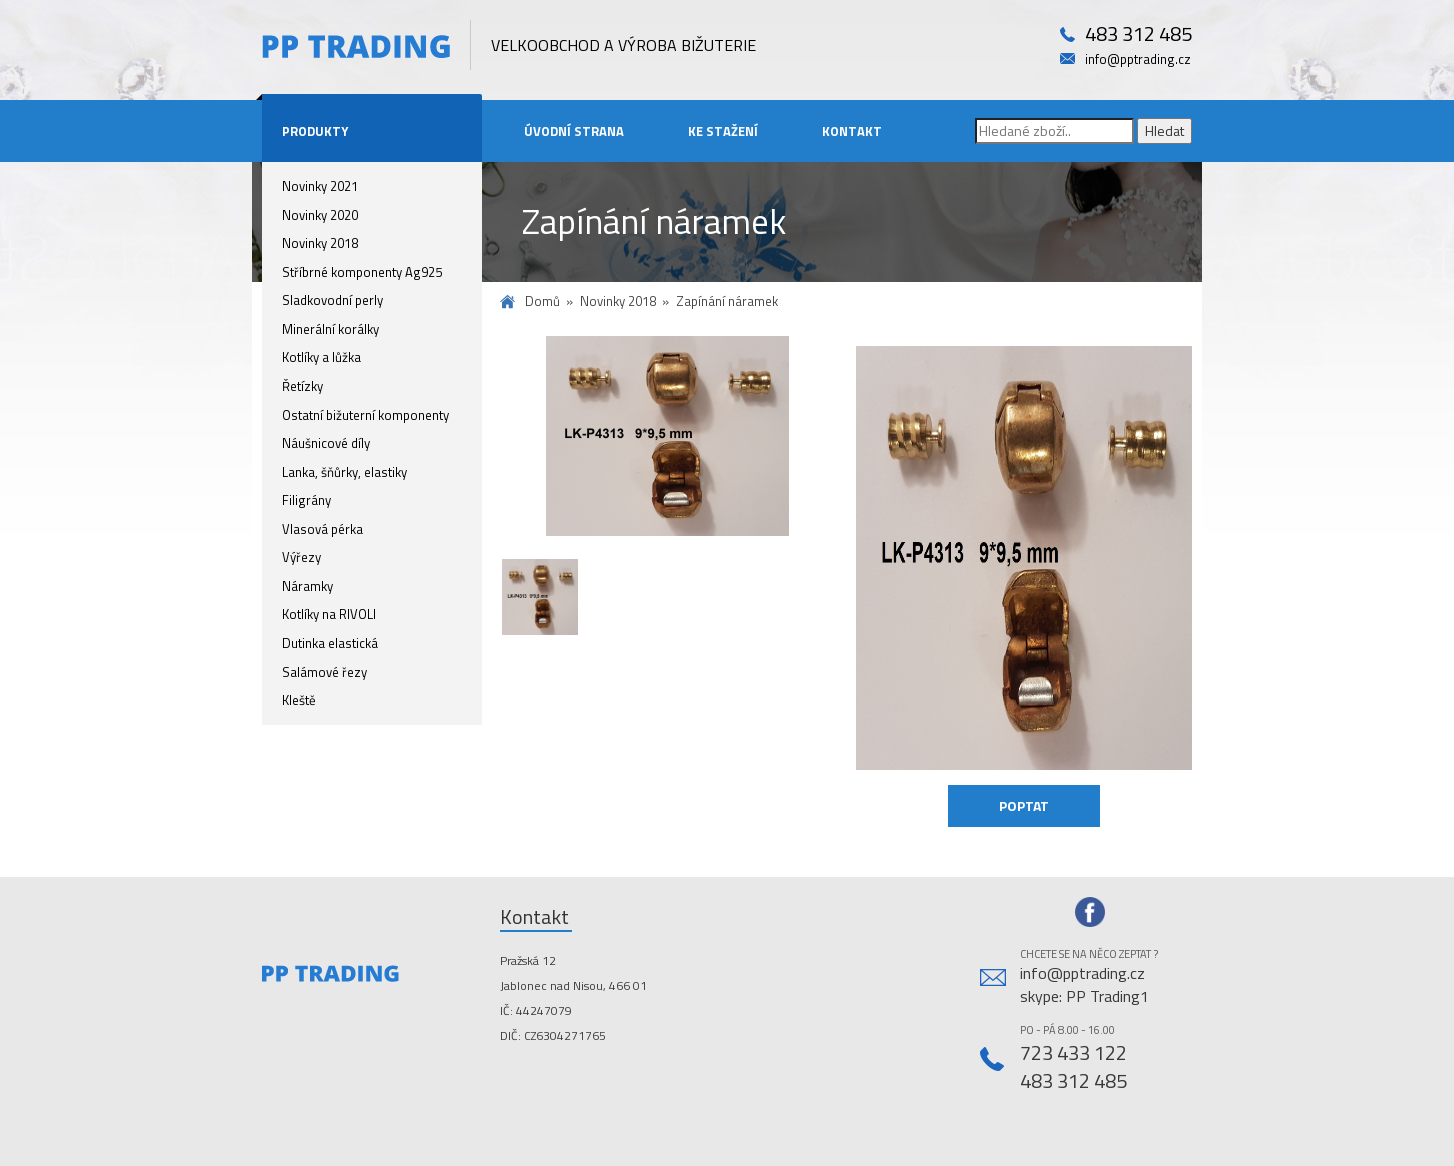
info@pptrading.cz (1138, 59)
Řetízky (302, 386)
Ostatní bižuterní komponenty (365, 415)
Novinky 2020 (320, 215)
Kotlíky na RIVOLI (329, 614)
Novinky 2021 (320, 186)
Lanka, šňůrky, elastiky (344, 472)
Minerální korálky (330, 329)
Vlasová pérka (322, 529)
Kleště (299, 700)
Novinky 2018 (320, 243)
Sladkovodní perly (332, 300)
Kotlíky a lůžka (321, 357)
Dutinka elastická (330, 643)
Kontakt (852, 131)
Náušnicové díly (326, 443)
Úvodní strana (574, 131)
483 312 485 (1138, 34)
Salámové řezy (324, 672)
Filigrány (306, 500)
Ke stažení (723, 131)
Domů (542, 301)
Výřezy (301, 557)
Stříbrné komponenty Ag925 (362, 272)
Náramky (307, 586)
